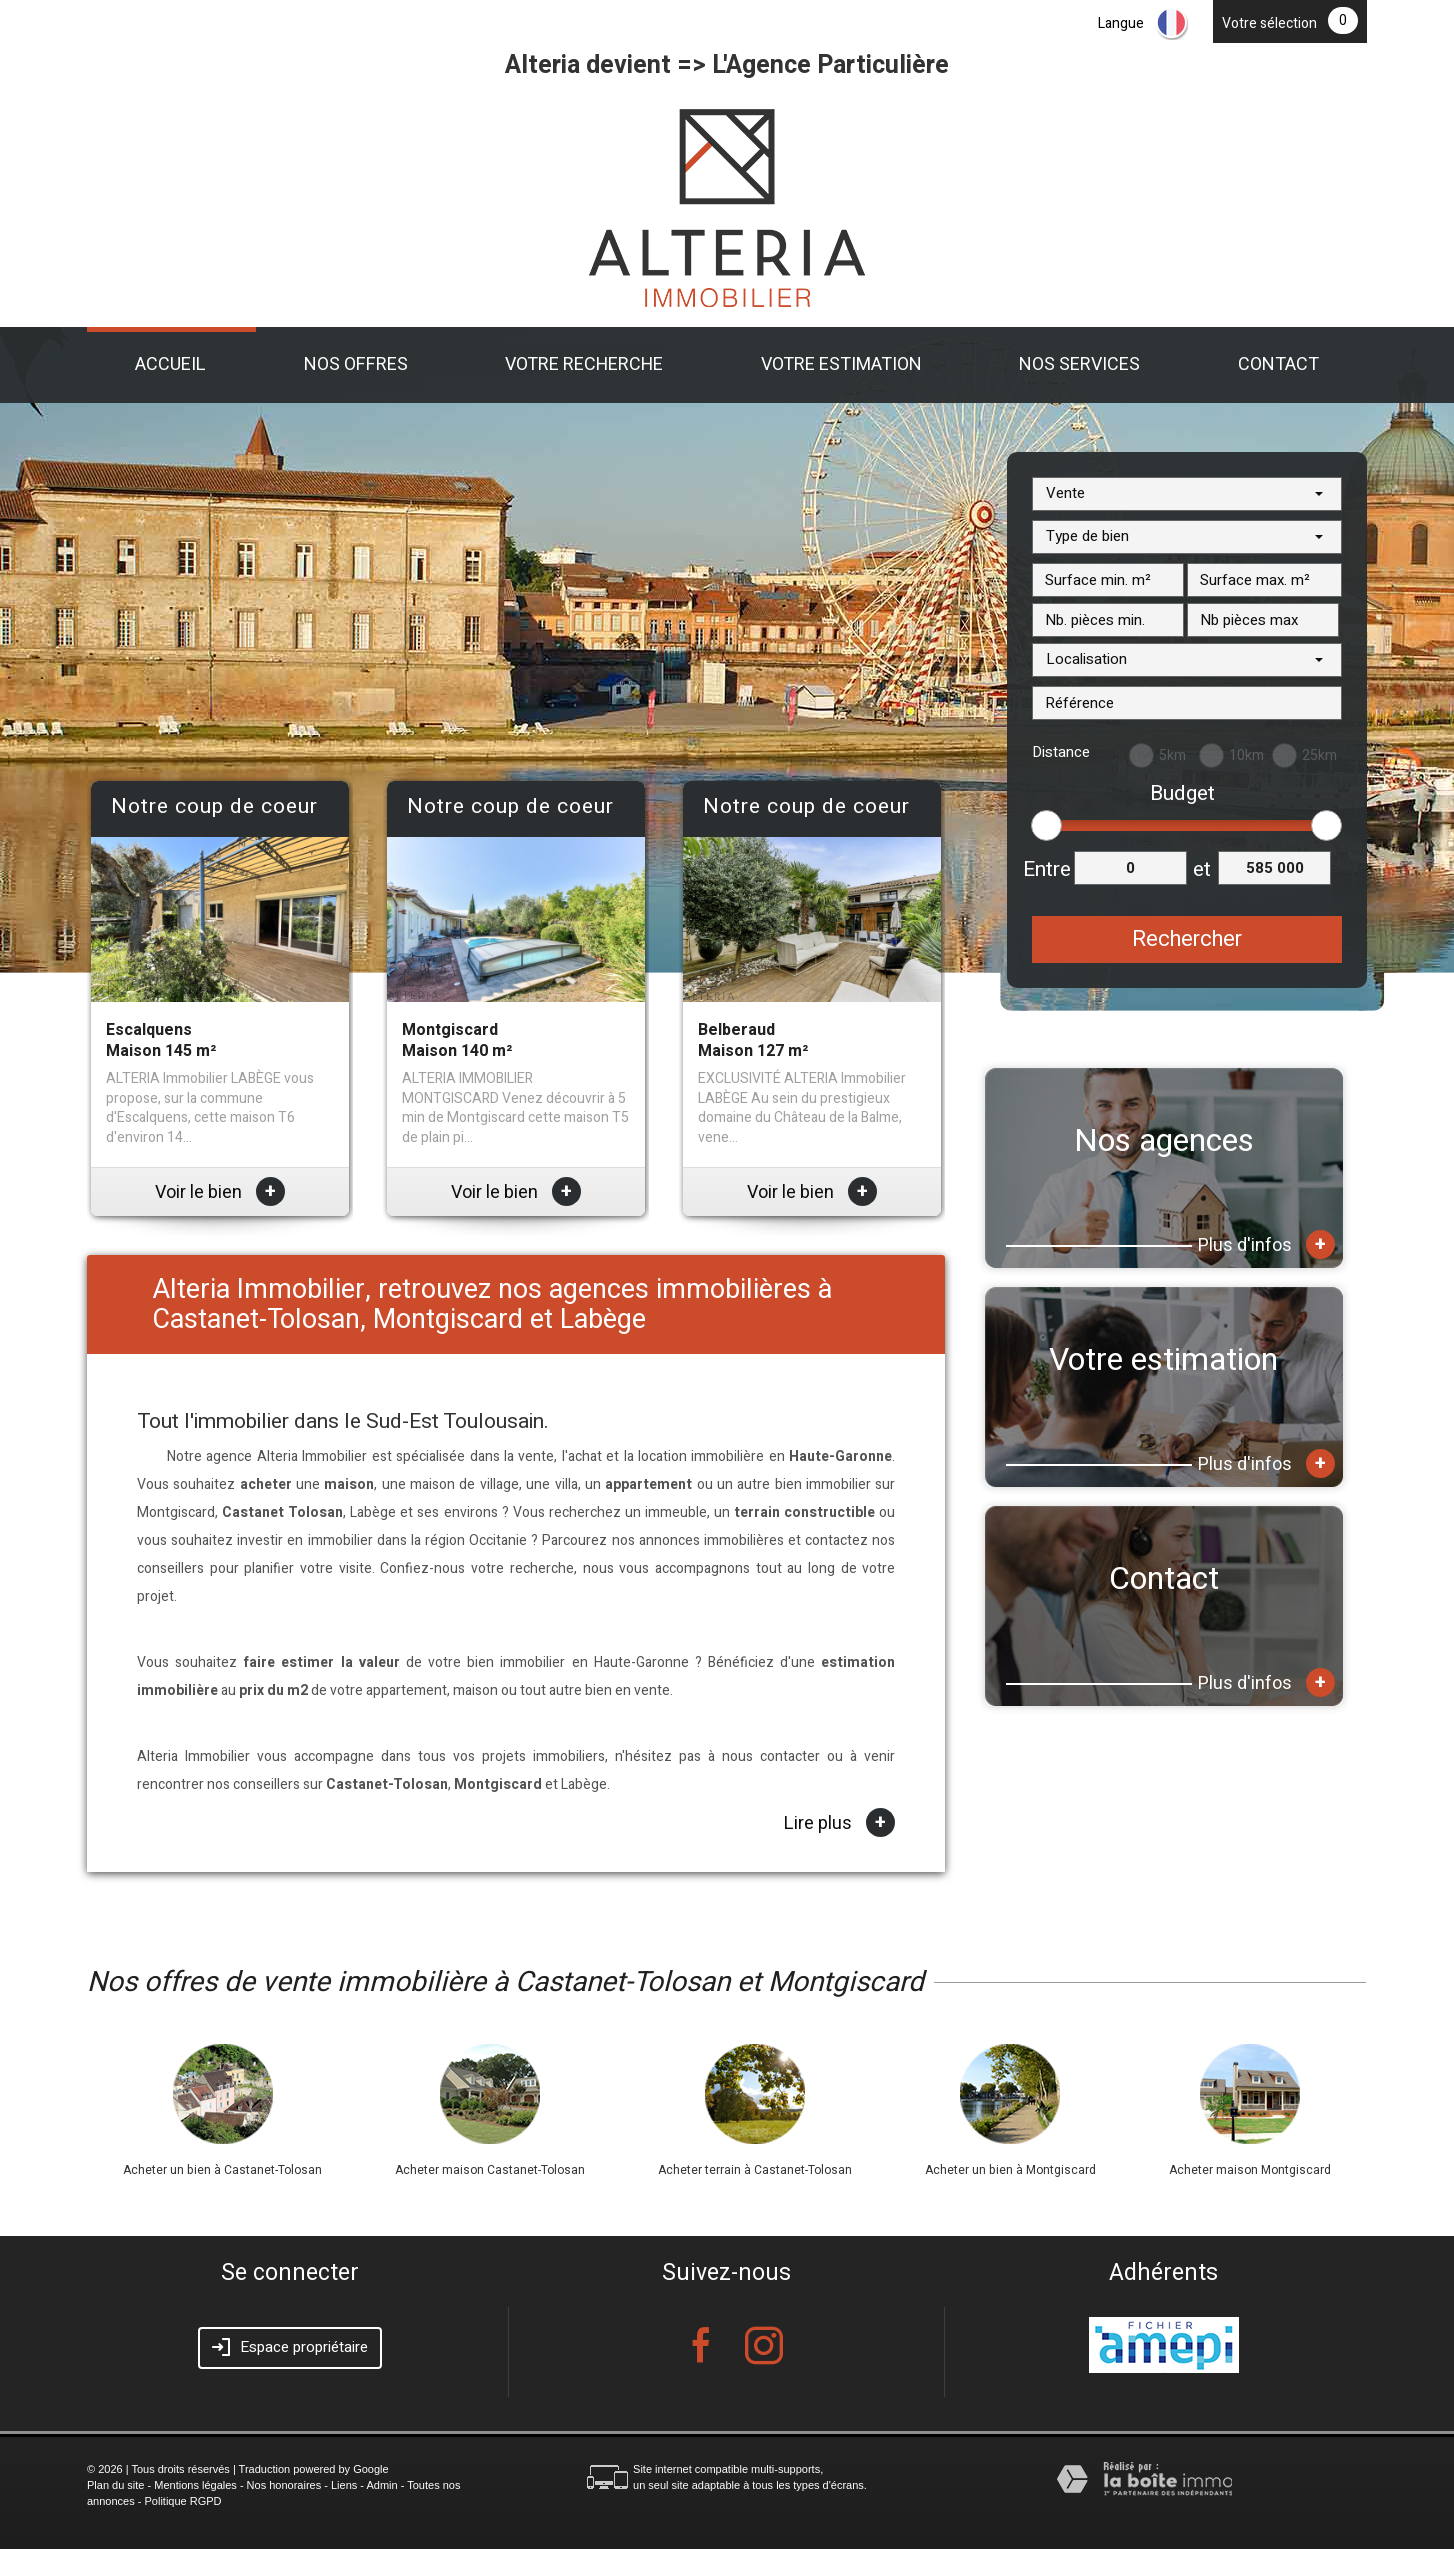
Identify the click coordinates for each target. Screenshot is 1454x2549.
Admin (381, 2485)
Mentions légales (195, 2485)
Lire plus (839, 1823)
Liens (344, 2485)
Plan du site (115, 2485)
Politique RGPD (183, 2501)
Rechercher (1187, 939)
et (1202, 869)
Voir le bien (220, 1192)
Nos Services (1079, 365)
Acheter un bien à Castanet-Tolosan (222, 2170)
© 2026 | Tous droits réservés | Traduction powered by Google (238, 2469)
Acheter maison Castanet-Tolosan (490, 2170)
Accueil (170, 365)
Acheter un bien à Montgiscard (1010, 2170)
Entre (1047, 869)
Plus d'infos (1266, 1244)
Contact (1278, 365)
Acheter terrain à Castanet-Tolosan (755, 2170)
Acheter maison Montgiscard (1250, 2170)
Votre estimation (841, 365)
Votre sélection (1269, 23)
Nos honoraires (284, 2485)
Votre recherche (584, 365)
